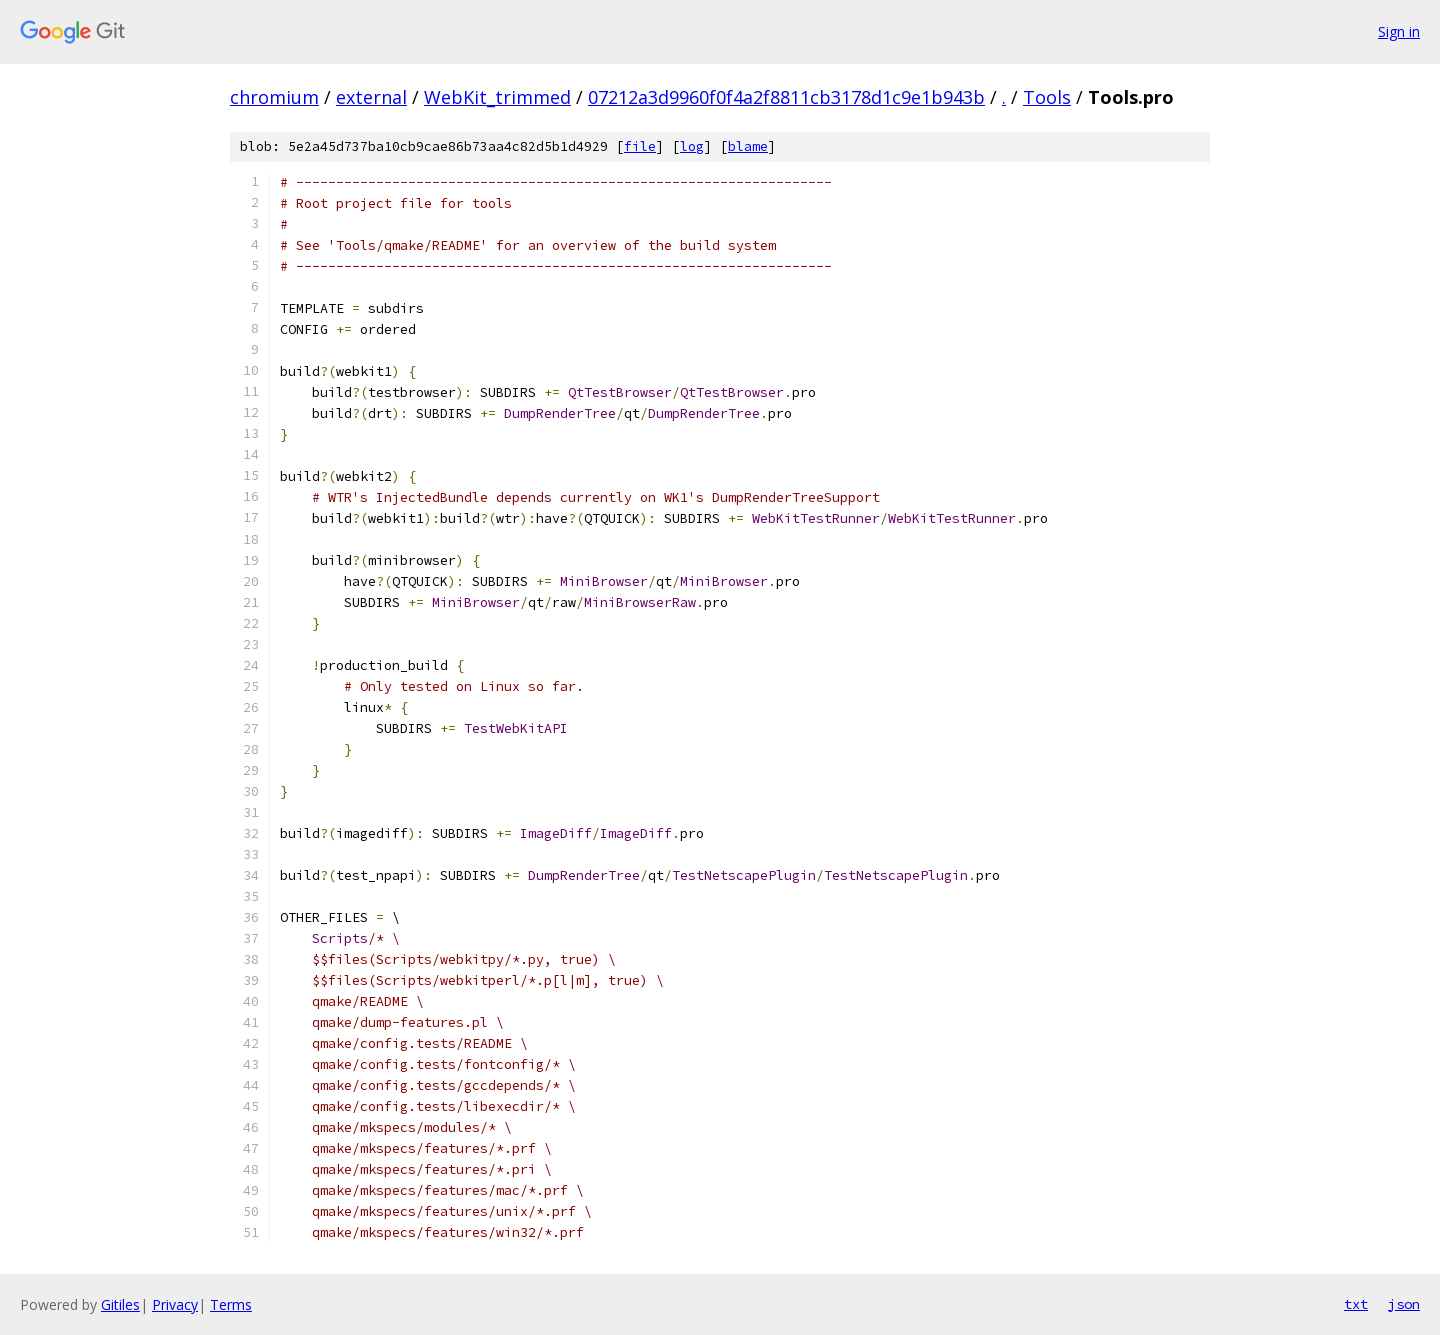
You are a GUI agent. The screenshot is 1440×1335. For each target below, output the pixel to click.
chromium (274, 97)
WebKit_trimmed (497, 97)
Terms (231, 1304)
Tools (1047, 97)
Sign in (1399, 31)
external (371, 97)
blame (748, 146)
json (1404, 1304)
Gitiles (120, 1304)
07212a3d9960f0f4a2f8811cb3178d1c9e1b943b (786, 97)
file (640, 146)
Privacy (175, 1304)
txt (1356, 1304)
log (692, 146)
